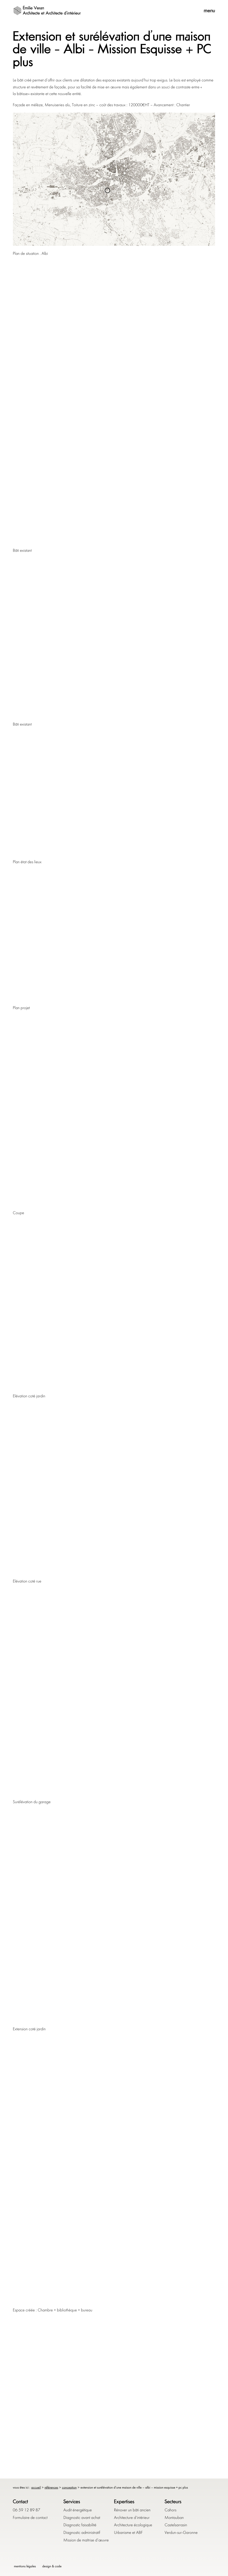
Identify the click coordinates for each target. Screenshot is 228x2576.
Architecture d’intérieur (132, 2517)
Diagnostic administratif (81, 2532)
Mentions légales (25, 2566)
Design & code (52, 2566)
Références (51, 2487)
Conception (69, 2487)
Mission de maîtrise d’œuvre (86, 2540)
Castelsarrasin (176, 2525)
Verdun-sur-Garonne (181, 2532)
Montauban (174, 2517)
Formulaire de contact (30, 2517)
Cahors (170, 2510)
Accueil (36, 2487)
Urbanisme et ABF (128, 2532)
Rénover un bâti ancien (132, 2510)
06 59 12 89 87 (26, 2510)
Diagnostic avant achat (81, 2517)
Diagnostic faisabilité (79, 2525)
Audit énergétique (77, 2510)
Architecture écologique (133, 2525)
